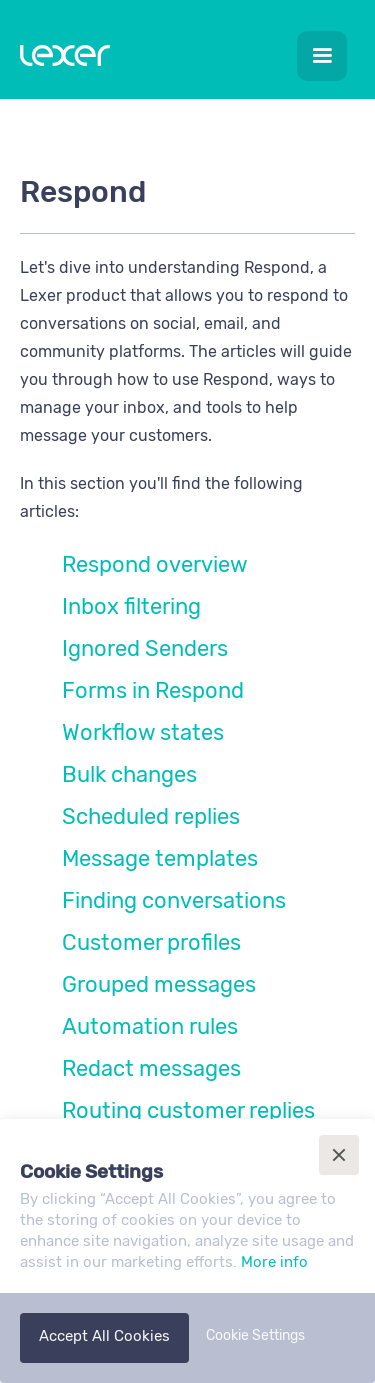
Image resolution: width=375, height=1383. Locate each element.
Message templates (160, 858)
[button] (322, 56)
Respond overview (155, 564)
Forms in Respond (153, 690)
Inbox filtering (131, 606)
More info (274, 1262)
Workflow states (143, 732)
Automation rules (150, 1026)
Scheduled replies (151, 816)
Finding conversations (174, 900)
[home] (60, 59)
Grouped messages (159, 984)
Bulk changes (129, 774)
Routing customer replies (188, 1110)
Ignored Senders (145, 648)
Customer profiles (151, 942)
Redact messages (151, 1068)
